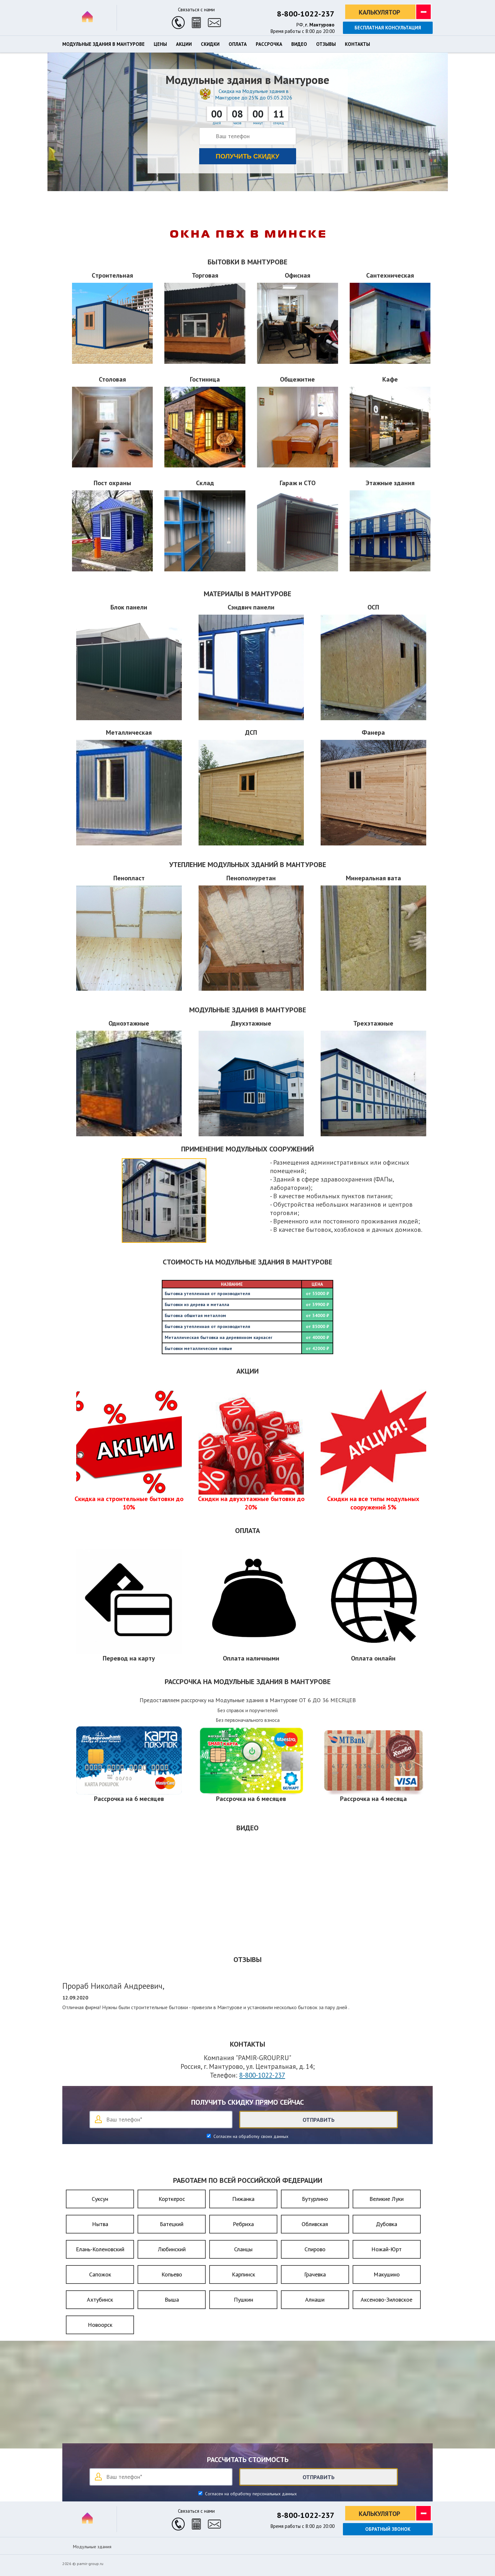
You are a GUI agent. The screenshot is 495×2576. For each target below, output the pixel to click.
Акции (184, 44)
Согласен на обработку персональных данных (250, 2494)
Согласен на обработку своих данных (250, 2136)
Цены (160, 44)
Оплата (238, 44)
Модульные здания (92, 2547)
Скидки (210, 44)
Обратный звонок (387, 2529)
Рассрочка (269, 44)
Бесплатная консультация (388, 28)
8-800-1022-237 (306, 14)
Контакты (357, 44)
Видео (299, 44)
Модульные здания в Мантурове (103, 44)
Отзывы (326, 44)
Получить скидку (247, 156)
